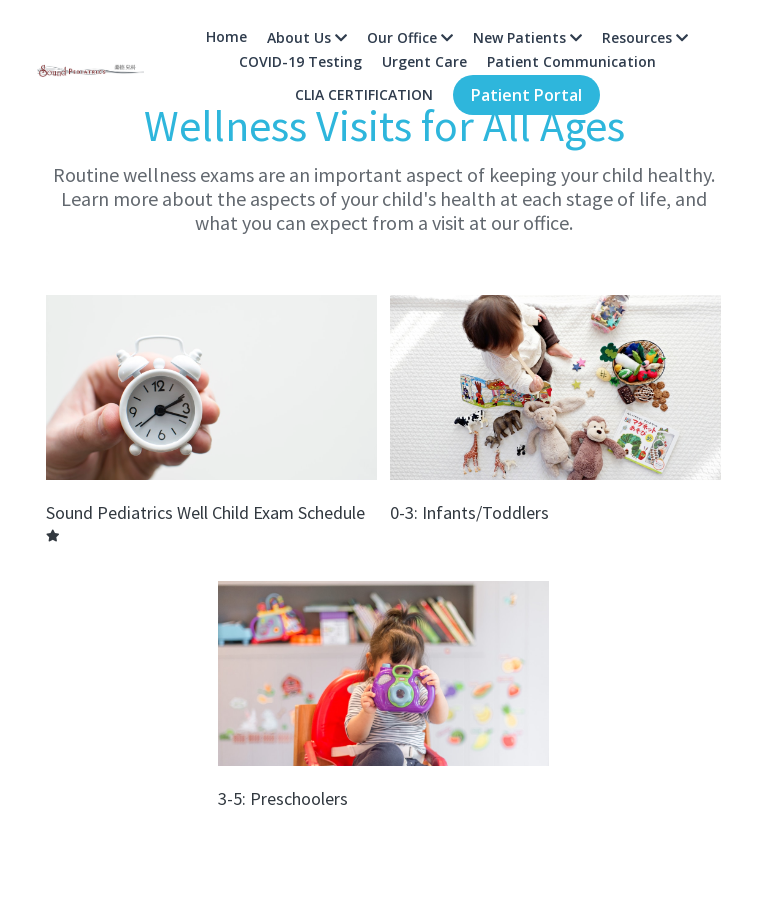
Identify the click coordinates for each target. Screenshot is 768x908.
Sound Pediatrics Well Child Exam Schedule (205, 512)
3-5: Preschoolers (283, 797)
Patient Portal (526, 95)
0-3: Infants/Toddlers (469, 512)
